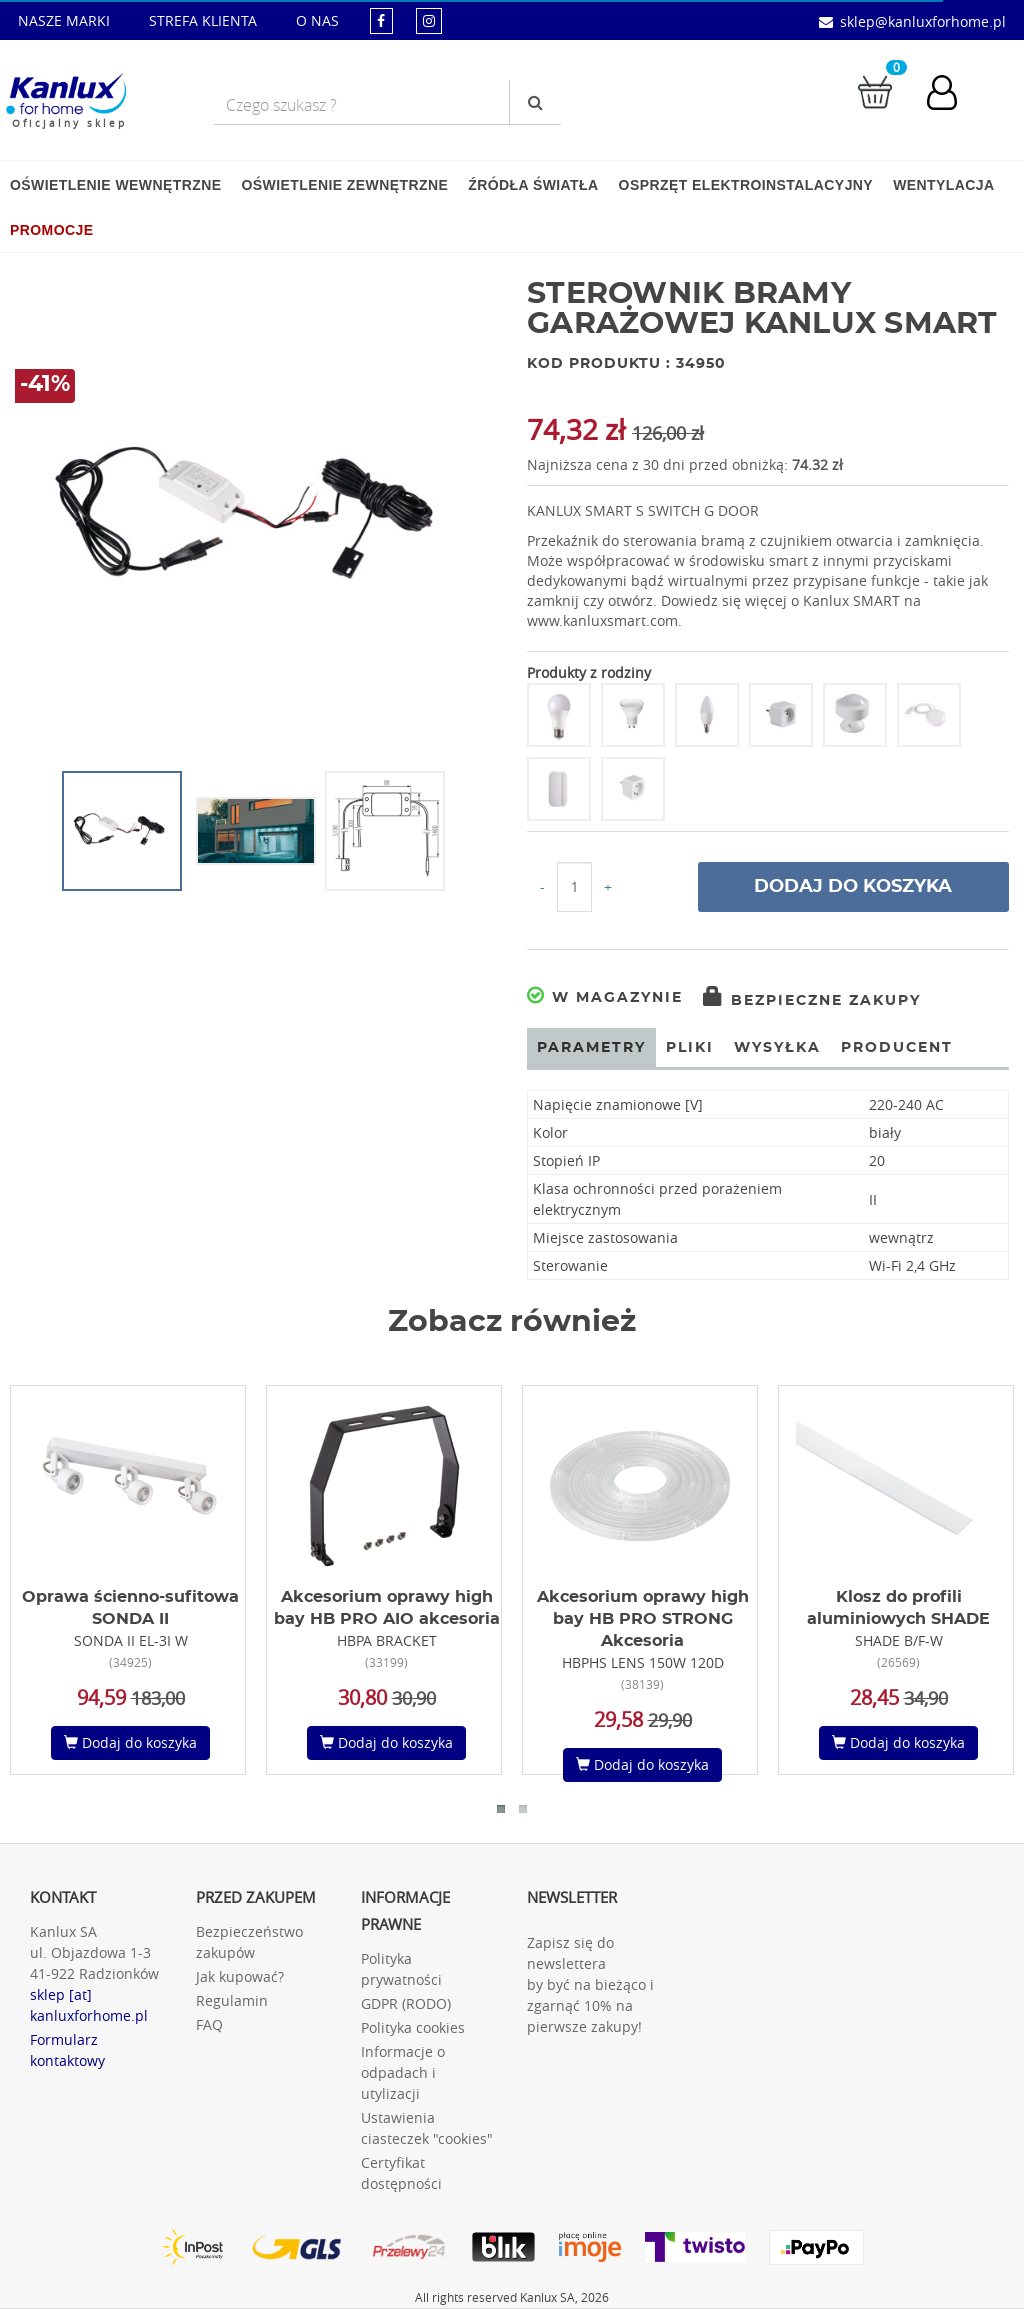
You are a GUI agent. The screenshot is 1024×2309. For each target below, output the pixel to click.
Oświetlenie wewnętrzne (115, 185)
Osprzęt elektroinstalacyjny (746, 185)
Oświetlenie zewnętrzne (344, 185)
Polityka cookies (413, 2027)
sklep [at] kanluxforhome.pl (89, 2005)
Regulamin (232, 2000)
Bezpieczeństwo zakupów (249, 1942)
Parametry (591, 1048)
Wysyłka (777, 1048)
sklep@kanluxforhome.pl (923, 21)
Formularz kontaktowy (67, 2050)
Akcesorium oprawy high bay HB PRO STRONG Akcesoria (643, 1619)
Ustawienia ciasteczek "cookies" (427, 2128)
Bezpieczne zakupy (812, 1001)
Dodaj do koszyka (853, 887)
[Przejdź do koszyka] (875, 90)
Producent (897, 1048)
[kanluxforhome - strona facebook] (381, 20)
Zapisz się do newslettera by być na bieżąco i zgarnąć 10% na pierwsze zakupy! (590, 1984)
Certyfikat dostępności (401, 2173)
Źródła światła (533, 185)
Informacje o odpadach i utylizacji (403, 2072)
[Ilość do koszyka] (574, 887)
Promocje (51, 230)
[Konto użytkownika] (952, 95)
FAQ (209, 2024)
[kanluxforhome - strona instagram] (429, 20)
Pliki (690, 1048)
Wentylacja (943, 185)
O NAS (317, 20)
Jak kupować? (240, 1976)
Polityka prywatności (401, 1969)
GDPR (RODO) (406, 2003)
